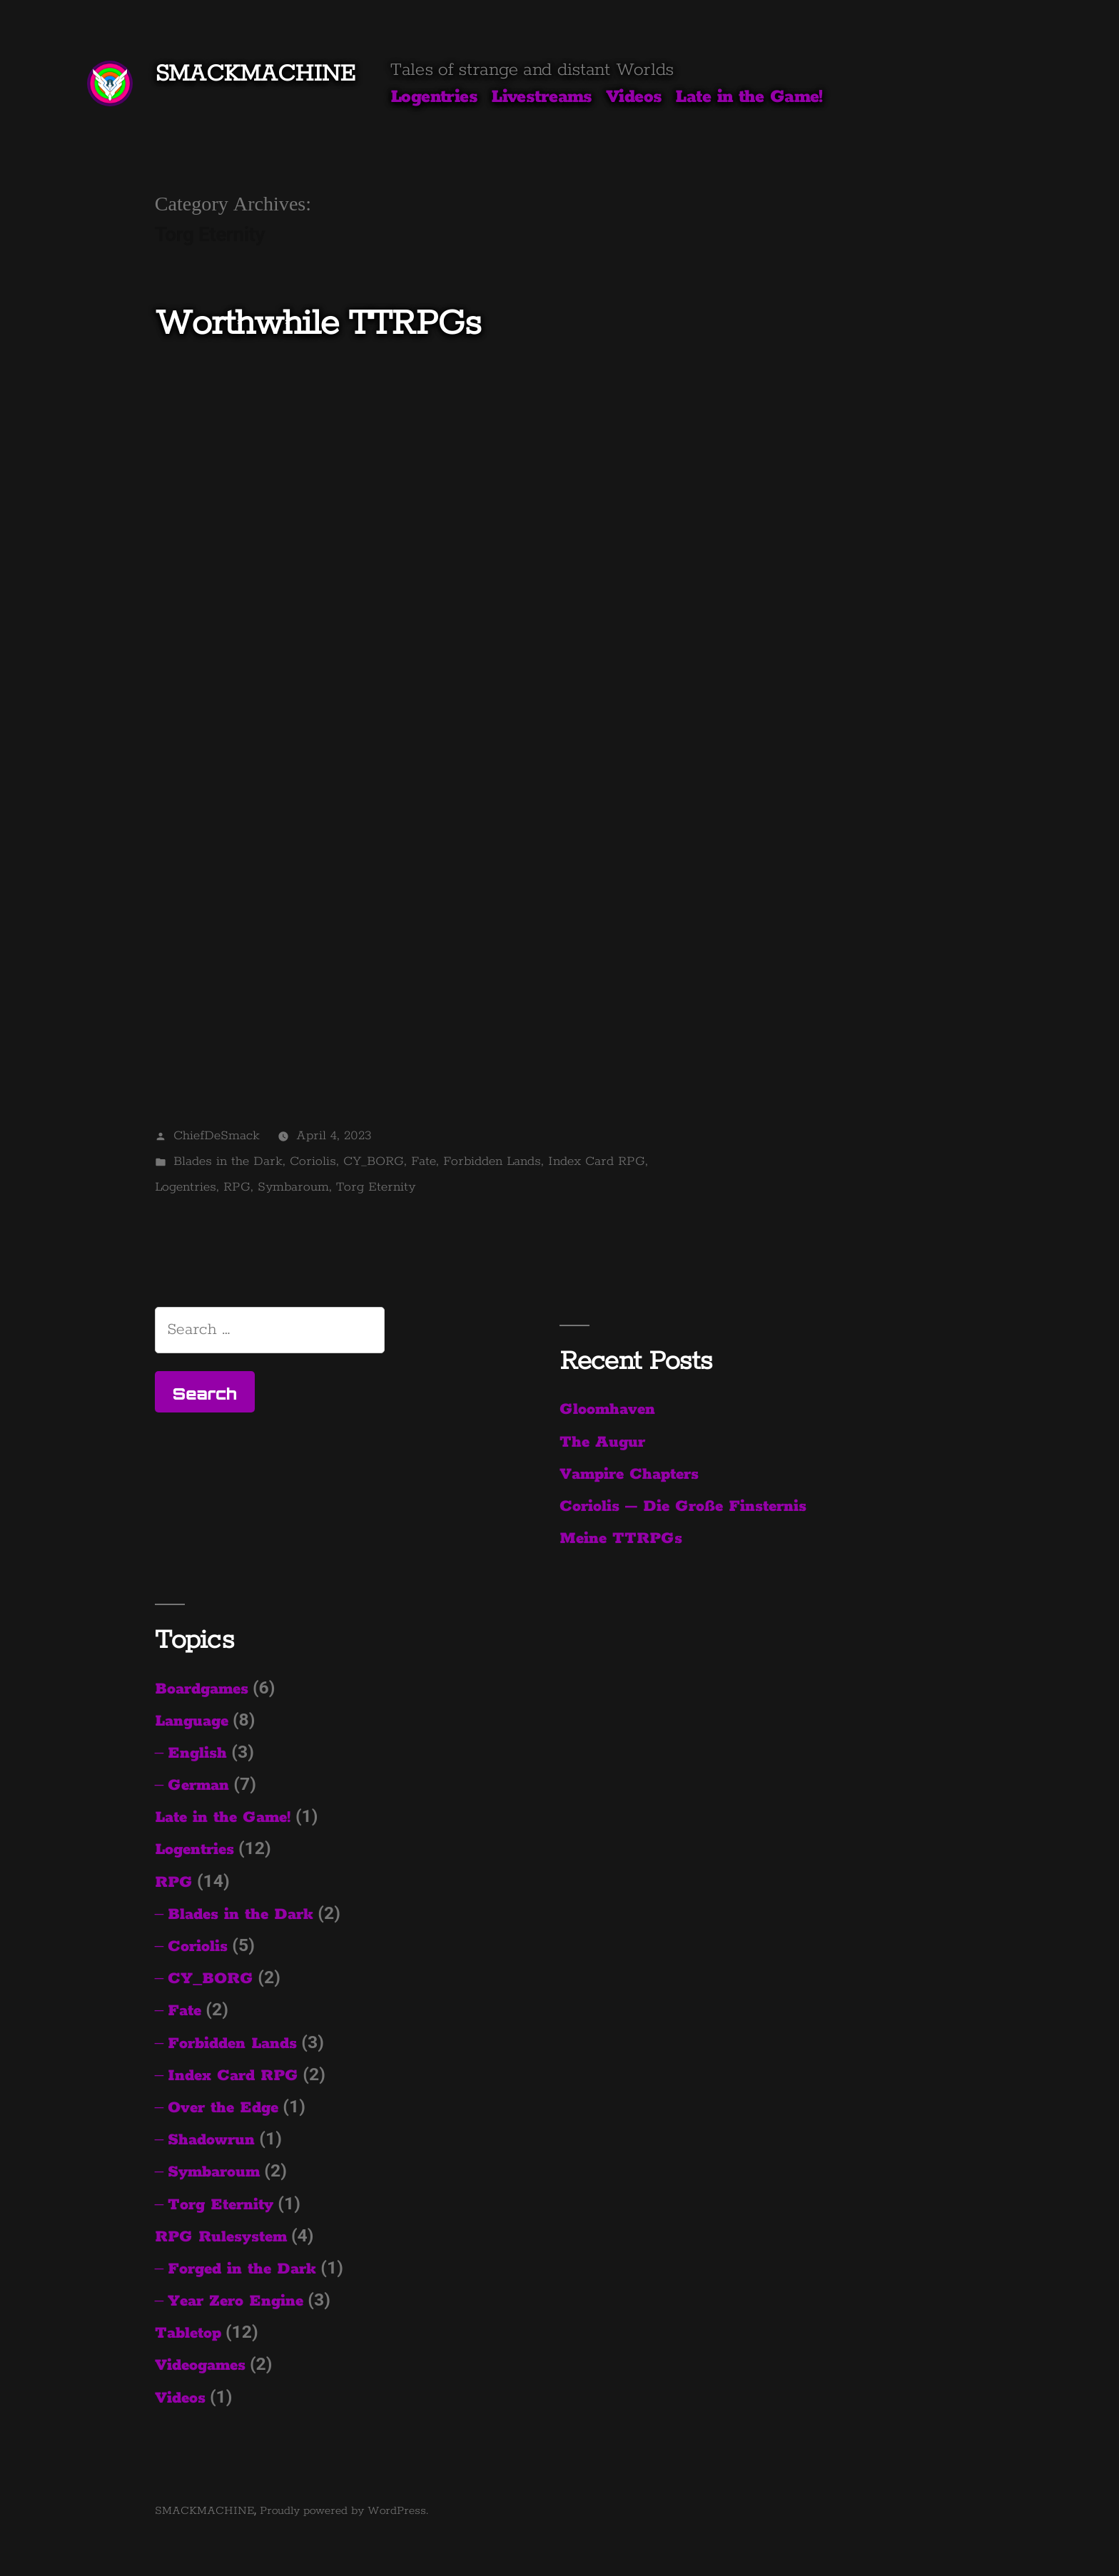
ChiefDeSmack (216, 1136)
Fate (423, 1161)
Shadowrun (211, 2140)
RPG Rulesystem (221, 2237)
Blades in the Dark (228, 1161)
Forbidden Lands (492, 1161)
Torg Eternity (375, 1187)
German (198, 1786)
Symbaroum (293, 1187)
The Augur (602, 1442)
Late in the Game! (749, 97)
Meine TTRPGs (621, 1539)
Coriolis (313, 1161)
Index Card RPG (596, 1161)
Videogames (200, 2366)
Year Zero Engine (235, 2301)
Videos (634, 97)
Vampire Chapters (629, 1475)
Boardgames (201, 1689)
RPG (236, 1187)
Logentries (433, 97)
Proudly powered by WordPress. (344, 2510)
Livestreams (541, 97)
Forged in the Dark (242, 2269)
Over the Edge (223, 2108)
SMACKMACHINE (255, 73)
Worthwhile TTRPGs (318, 324)
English (197, 1753)
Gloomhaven (607, 1410)
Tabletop (188, 2333)
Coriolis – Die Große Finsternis (683, 1507)
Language (191, 1721)
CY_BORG (373, 1161)
